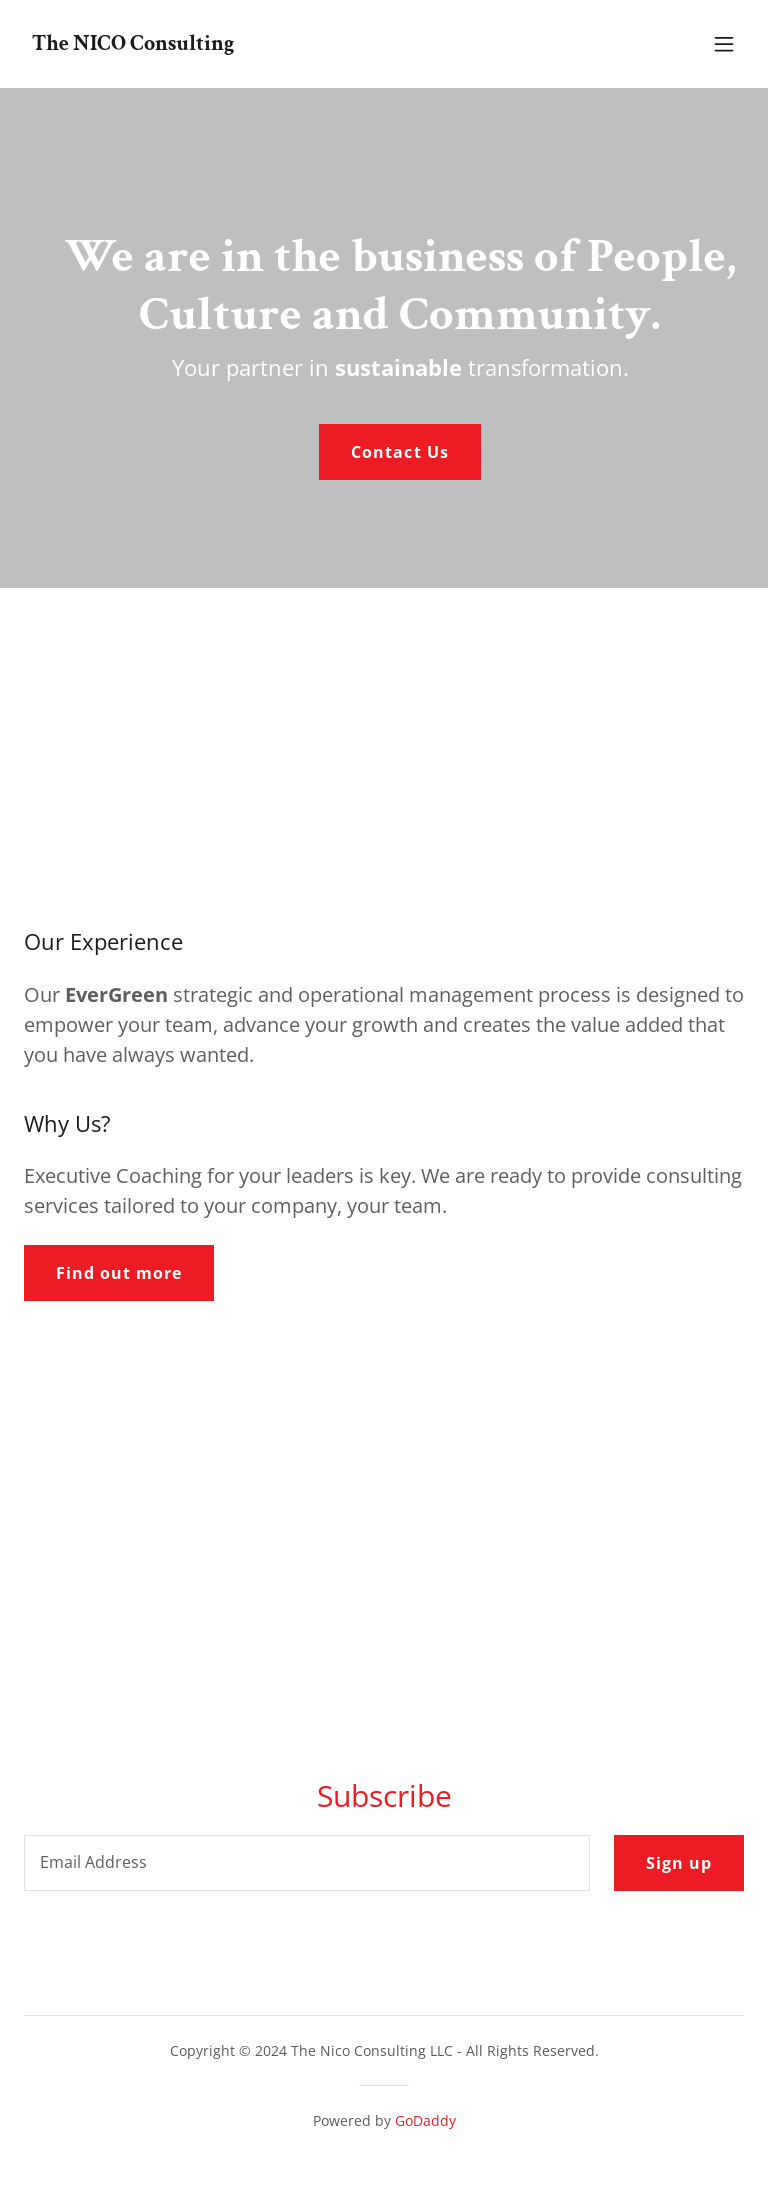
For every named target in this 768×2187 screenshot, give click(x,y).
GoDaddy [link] (425, 2120)
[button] (724, 44)
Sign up (679, 1863)
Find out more (119, 1273)
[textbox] (307, 1863)
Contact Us (399, 452)
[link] (133, 44)
